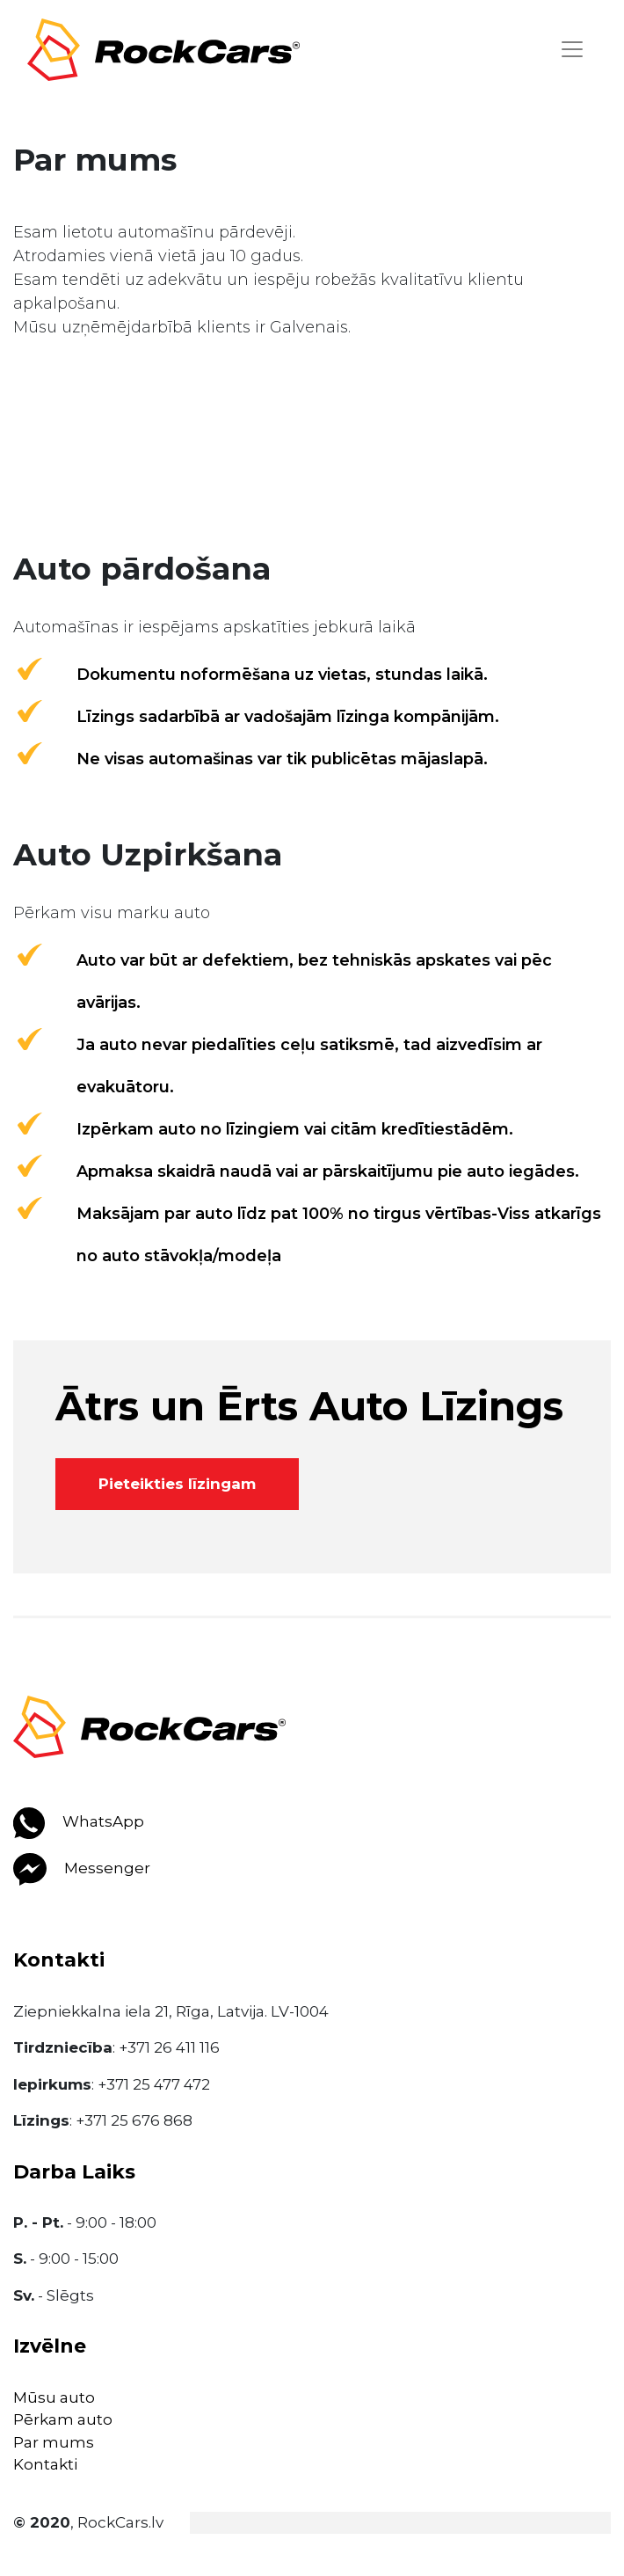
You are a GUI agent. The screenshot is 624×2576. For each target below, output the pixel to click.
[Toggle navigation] (572, 49)
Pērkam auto (62, 2419)
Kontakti (45, 2464)
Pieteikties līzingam (177, 1483)
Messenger (81, 1868)
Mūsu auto (54, 2397)
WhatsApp (78, 1821)
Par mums (53, 2442)
